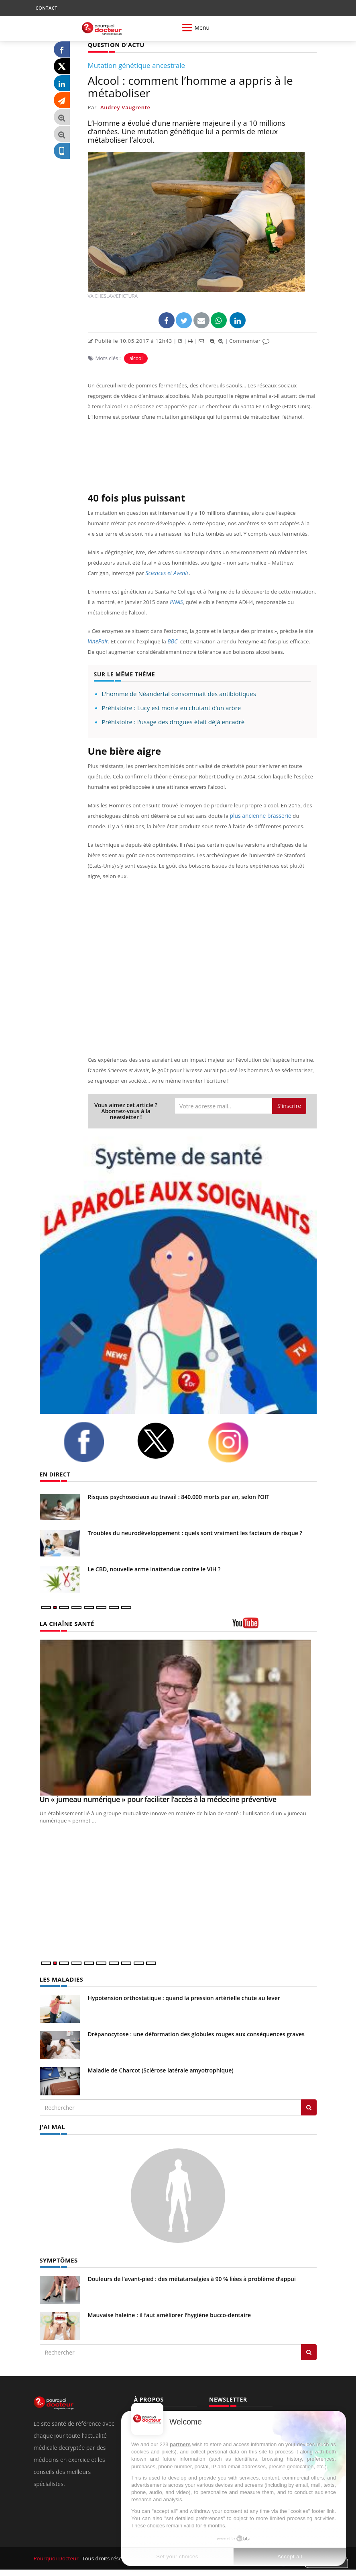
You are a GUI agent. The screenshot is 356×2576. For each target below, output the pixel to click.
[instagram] (238, 1441)
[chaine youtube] (274, 1625)
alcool (135, 357)
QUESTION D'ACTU (115, 44)
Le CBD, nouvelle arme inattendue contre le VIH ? (154, 1569)
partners (180, 2444)
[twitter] (166, 1440)
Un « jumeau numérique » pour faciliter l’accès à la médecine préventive (158, 1799)
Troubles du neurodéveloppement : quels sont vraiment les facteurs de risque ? (195, 1532)
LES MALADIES (60, 1978)
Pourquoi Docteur (56, 2556)
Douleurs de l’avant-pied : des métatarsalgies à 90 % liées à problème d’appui (192, 2277)
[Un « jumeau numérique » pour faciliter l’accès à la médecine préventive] (178, 1717)
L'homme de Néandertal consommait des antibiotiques (179, 693)
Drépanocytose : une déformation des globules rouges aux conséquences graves (196, 2033)
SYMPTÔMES (58, 2259)
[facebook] (94, 1441)
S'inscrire (289, 1105)
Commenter (249, 340)
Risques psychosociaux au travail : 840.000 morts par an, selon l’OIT (179, 1496)
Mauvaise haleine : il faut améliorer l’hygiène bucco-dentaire (169, 2313)
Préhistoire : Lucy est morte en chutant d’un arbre (171, 707)
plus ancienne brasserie (259, 815)
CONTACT (46, 8)
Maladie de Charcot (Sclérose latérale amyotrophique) (161, 2069)
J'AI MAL (52, 2126)
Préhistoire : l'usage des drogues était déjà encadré (173, 721)
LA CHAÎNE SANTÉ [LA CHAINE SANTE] (66, 1623)
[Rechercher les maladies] (309, 2107)
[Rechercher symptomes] (309, 2351)
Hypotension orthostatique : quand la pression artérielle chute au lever (184, 1997)
